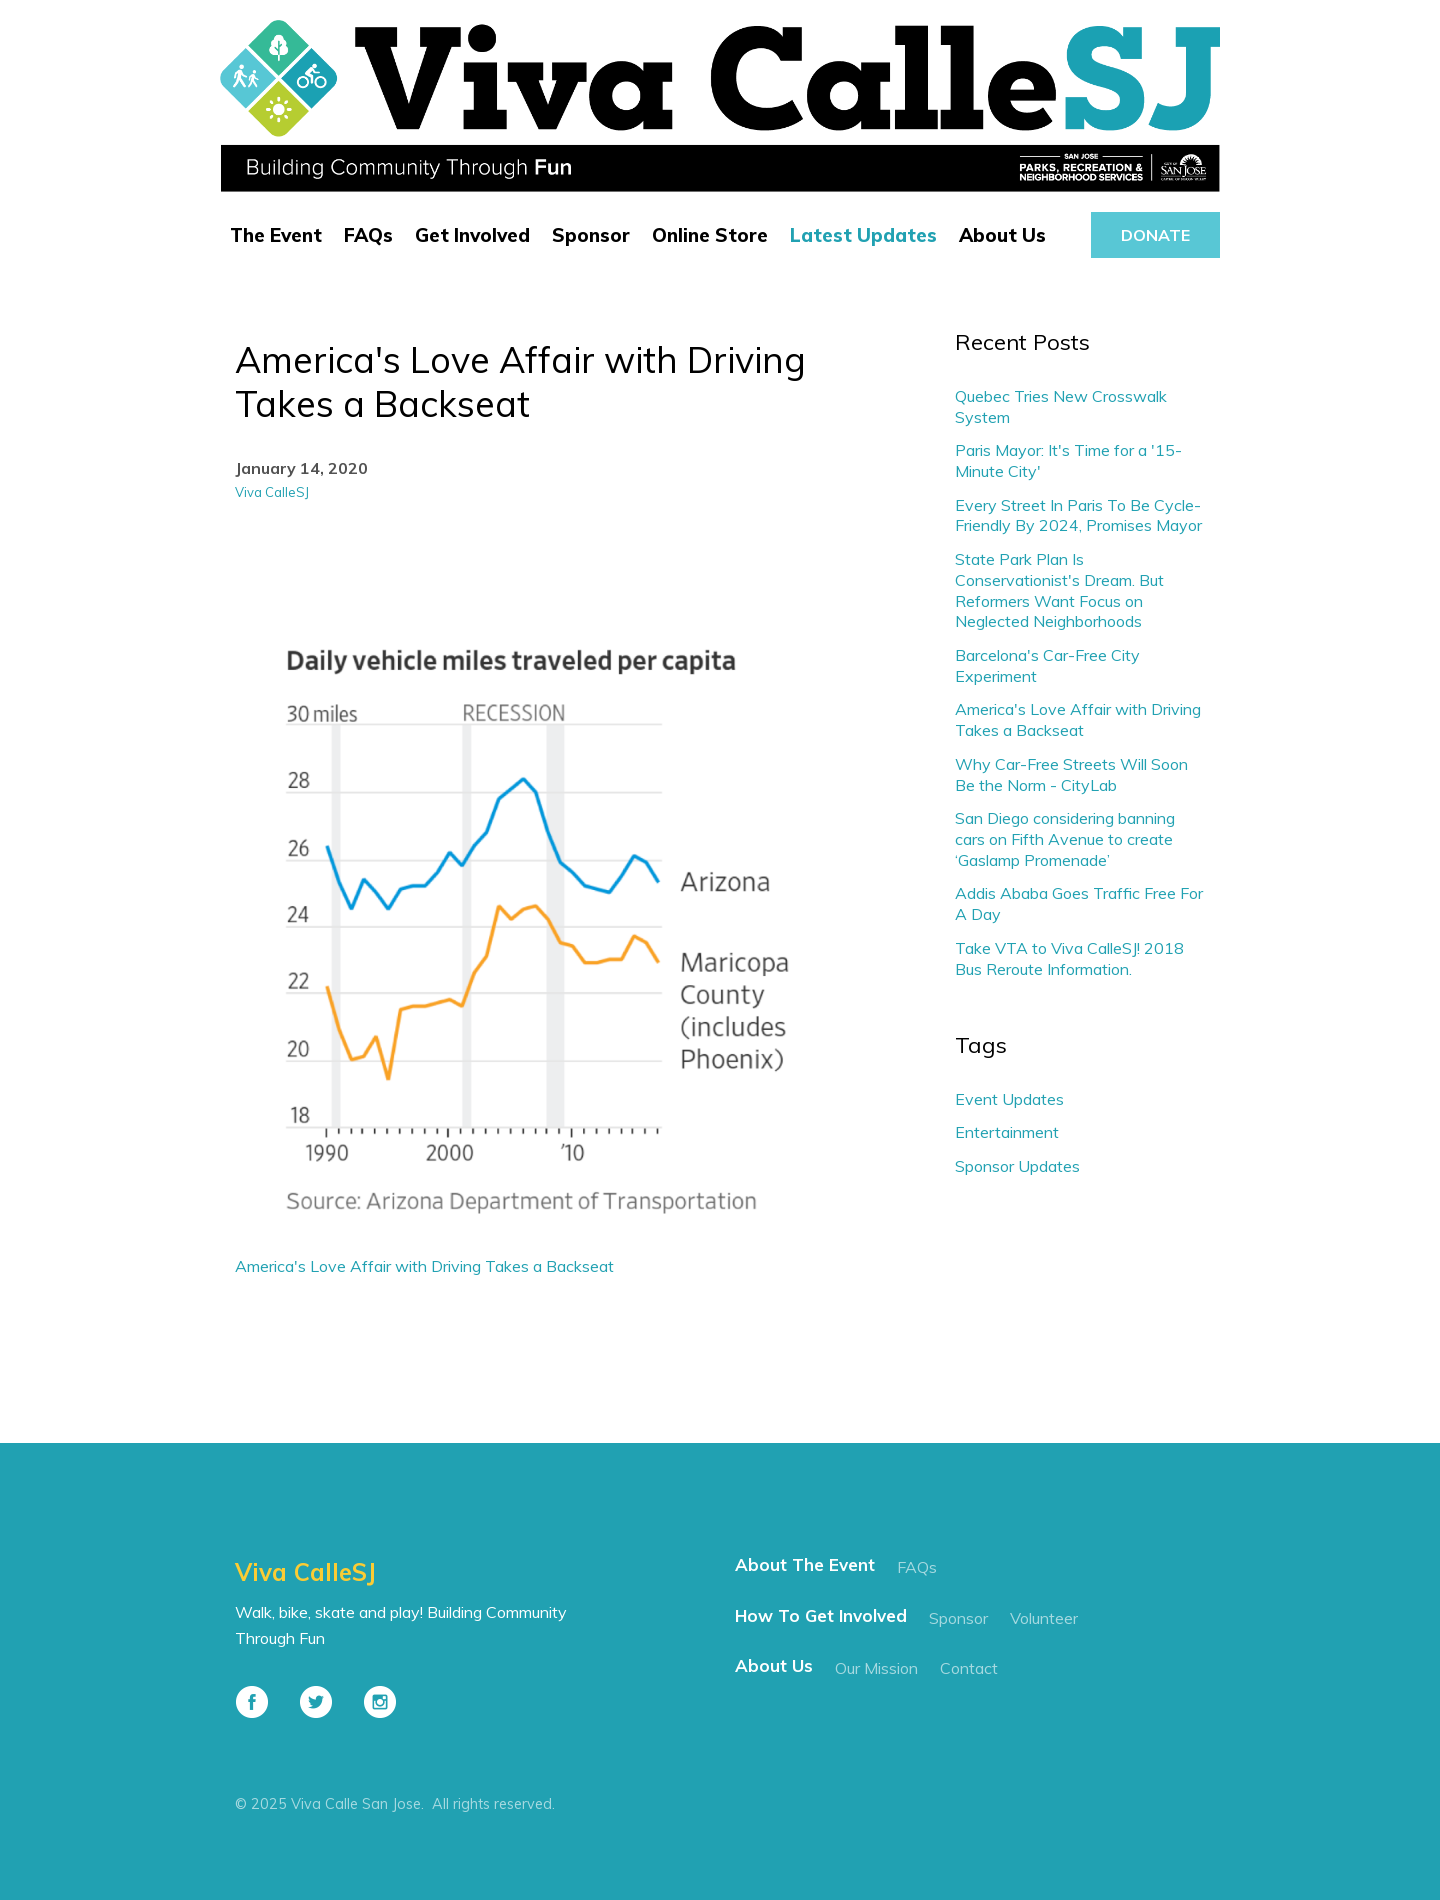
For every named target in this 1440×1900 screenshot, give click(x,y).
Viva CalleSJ (272, 492)
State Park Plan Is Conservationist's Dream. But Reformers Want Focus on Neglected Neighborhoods (1059, 590)
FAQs (368, 235)
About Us (1002, 235)
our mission (876, 1668)
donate (1155, 235)
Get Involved (472, 235)
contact (969, 1668)
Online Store (710, 235)
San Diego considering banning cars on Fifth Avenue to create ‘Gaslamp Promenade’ (1065, 839)
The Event (276, 235)
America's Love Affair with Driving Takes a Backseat (424, 1266)
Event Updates (1009, 1099)
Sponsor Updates (1017, 1166)
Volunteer (1044, 1618)
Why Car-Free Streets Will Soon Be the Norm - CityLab (1071, 774)
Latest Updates (863, 235)
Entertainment (1007, 1132)
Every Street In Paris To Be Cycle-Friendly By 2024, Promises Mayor (1078, 515)
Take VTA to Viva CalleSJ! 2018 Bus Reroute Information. (1069, 958)
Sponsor (591, 235)
